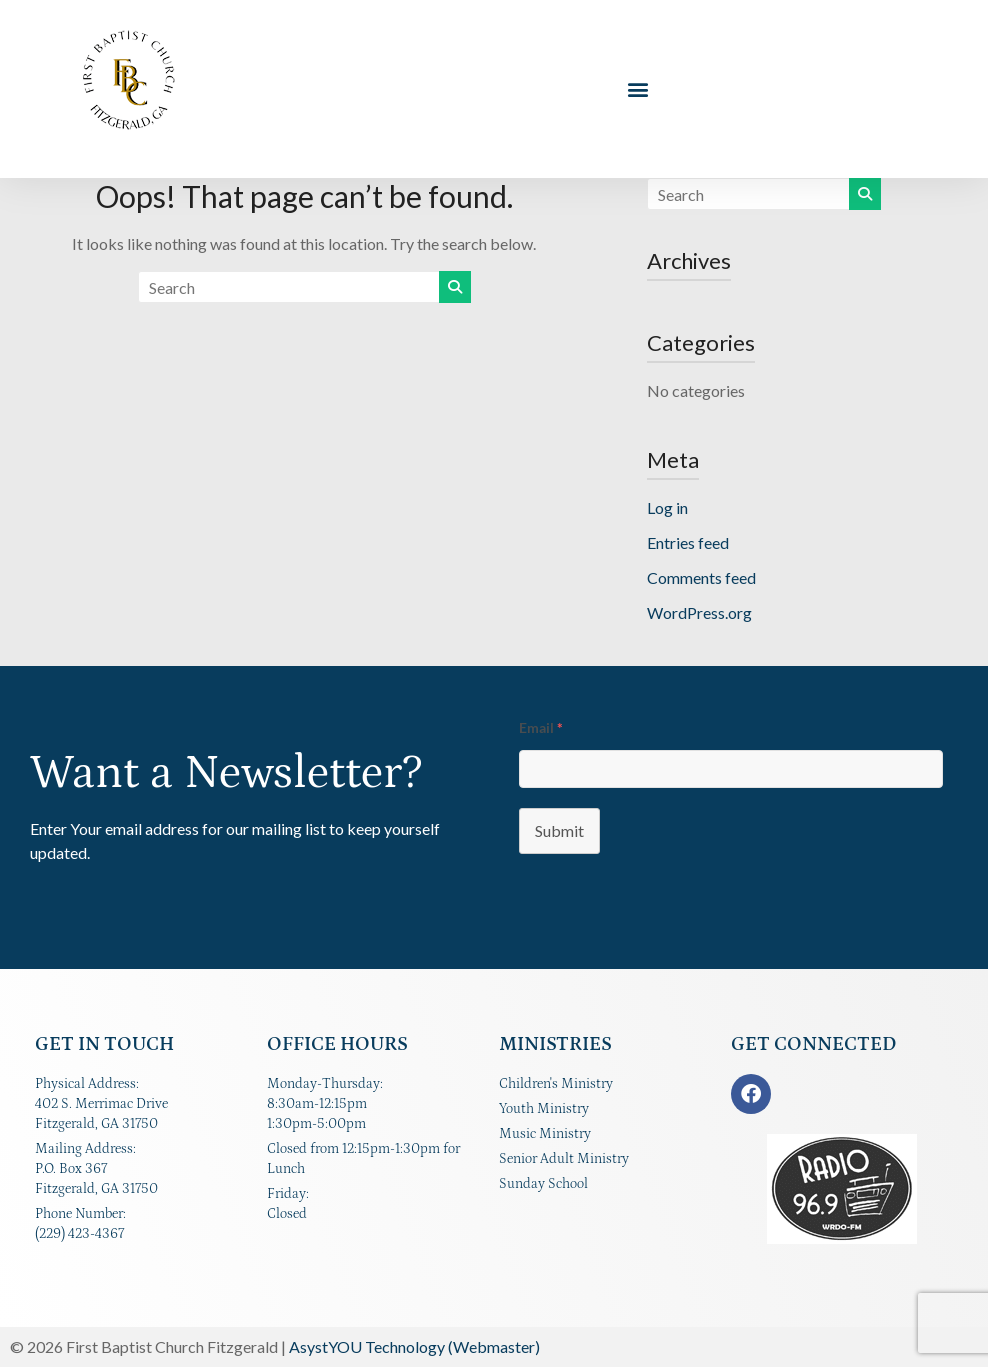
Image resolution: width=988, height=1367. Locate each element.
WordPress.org (699, 612)
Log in (667, 507)
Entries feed (688, 542)
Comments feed (701, 577)
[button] (638, 89)
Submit (559, 830)
